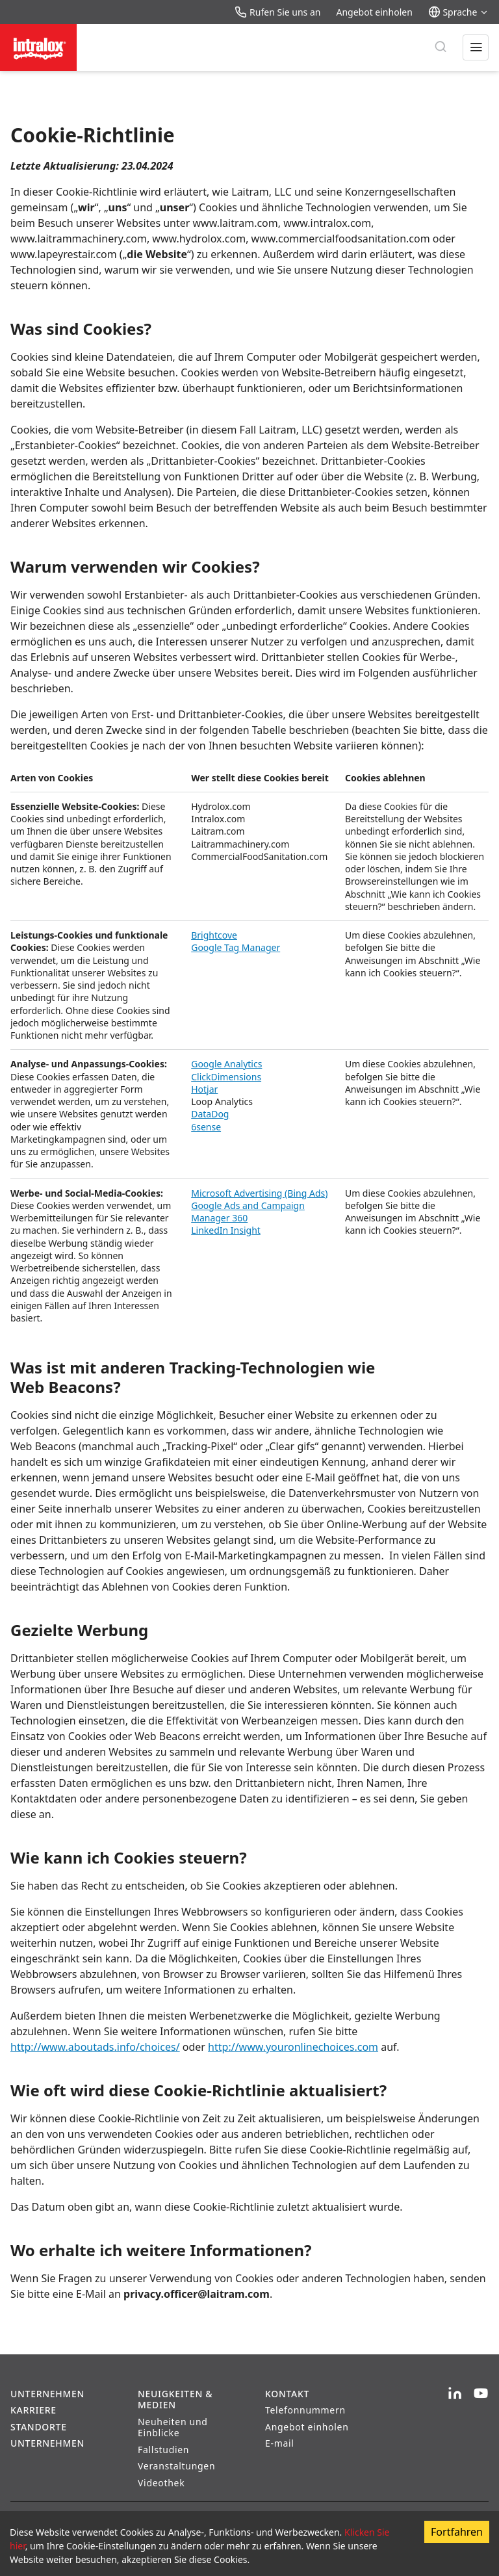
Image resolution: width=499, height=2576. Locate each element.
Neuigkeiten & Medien (175, 2399)
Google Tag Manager (235, 947)
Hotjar (204, 1089)
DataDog (210, 1114)
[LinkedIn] (455, 2394)
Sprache (458, 12)
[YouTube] (481, 2394)
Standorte (38, 2427)
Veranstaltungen (176, 2466)
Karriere (33, 2410)
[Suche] (440, 47)
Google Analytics (226, 1064)
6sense (206, 1127)
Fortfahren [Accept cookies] (457, 2532)
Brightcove (214, 935)
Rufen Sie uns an (277, 12)
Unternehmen (47, 2393)
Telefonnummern (305, 2410)
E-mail (279, 2443)
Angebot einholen (374, 12)
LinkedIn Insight (226, 1230)
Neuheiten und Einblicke (173, 2427)
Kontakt (287, 2393)
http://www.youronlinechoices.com (293, 2047)
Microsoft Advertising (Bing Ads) (259, 1193)
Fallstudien (163, 2449)
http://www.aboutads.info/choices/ (95, 2047)
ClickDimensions (226, 1077)
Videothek (161, 2483)
